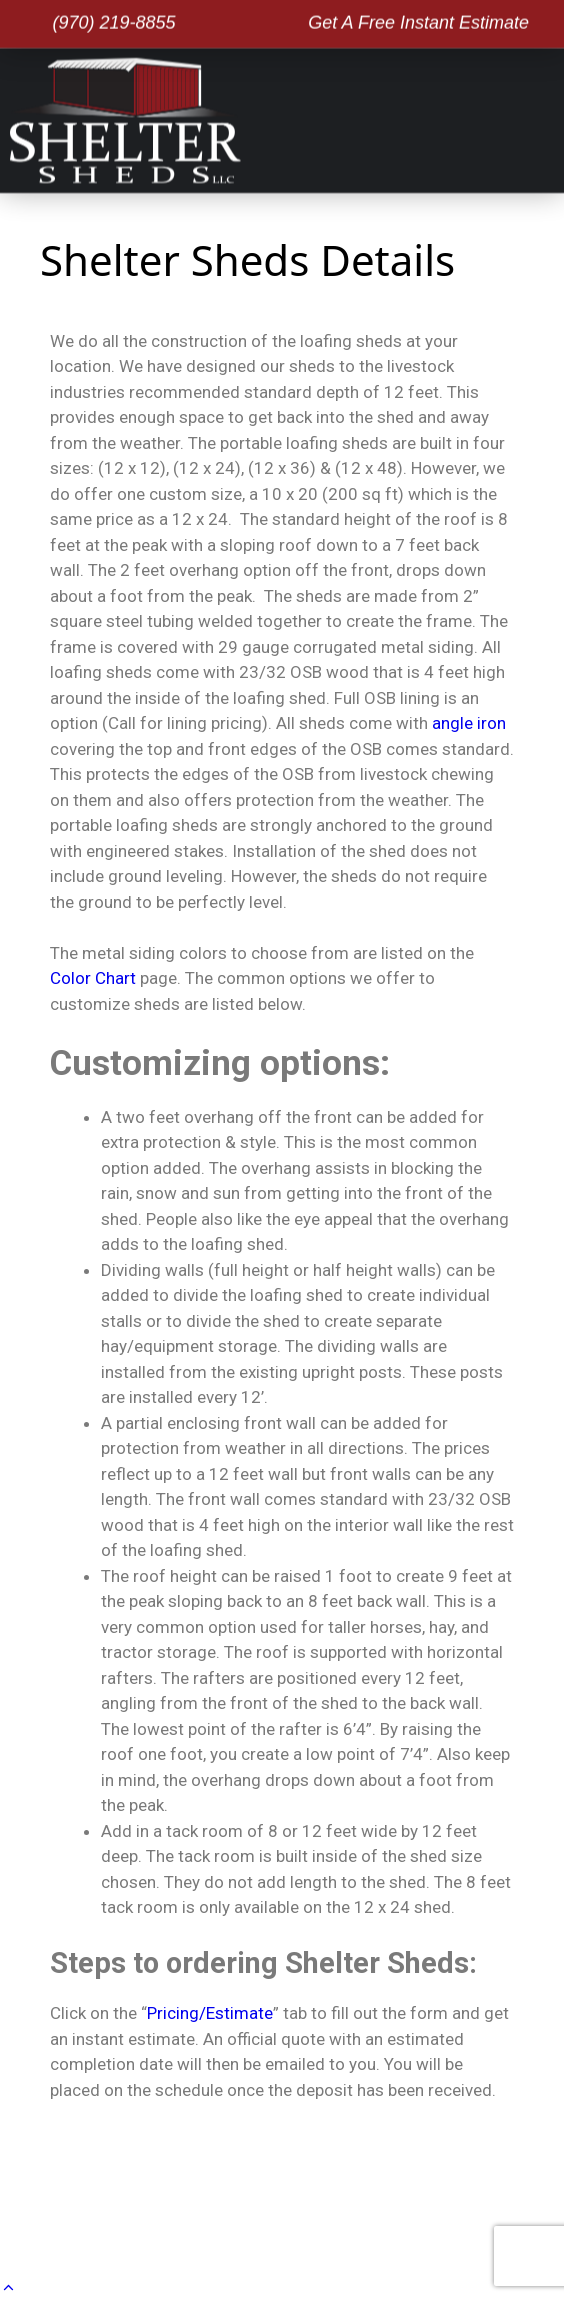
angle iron (469, 723)
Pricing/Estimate (210, 2013)
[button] (548, 117)
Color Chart (93, 978)
